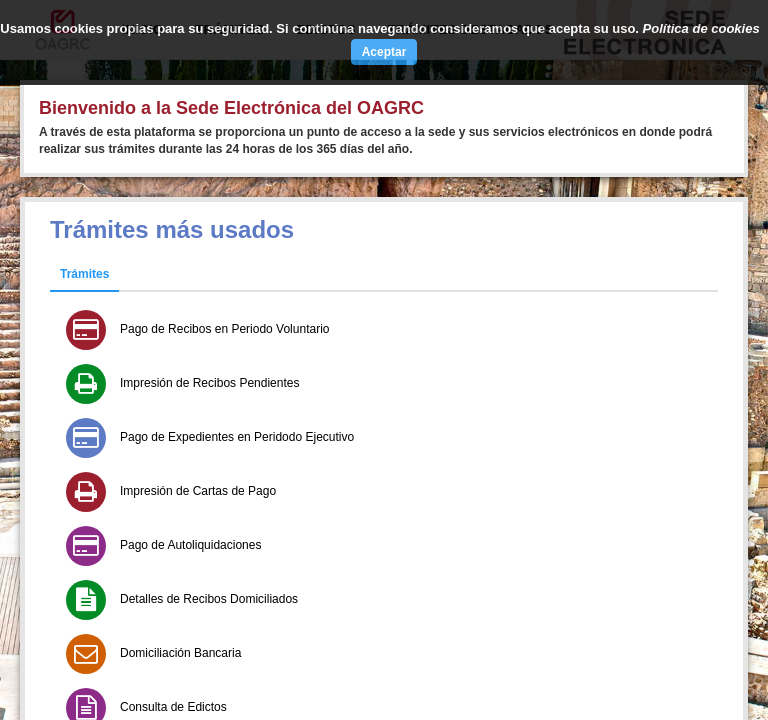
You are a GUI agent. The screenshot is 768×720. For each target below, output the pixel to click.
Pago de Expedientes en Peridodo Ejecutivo (237, 437)
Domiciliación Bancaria (180, 653)
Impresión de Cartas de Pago (198, 491)
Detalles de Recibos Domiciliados (209, 599)
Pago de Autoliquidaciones (190, 545)
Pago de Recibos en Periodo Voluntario (224, 329)
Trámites (84, 274)
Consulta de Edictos (173, 707)
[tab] (84, 275)
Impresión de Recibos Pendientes (209, 383)
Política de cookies (701, 28)
